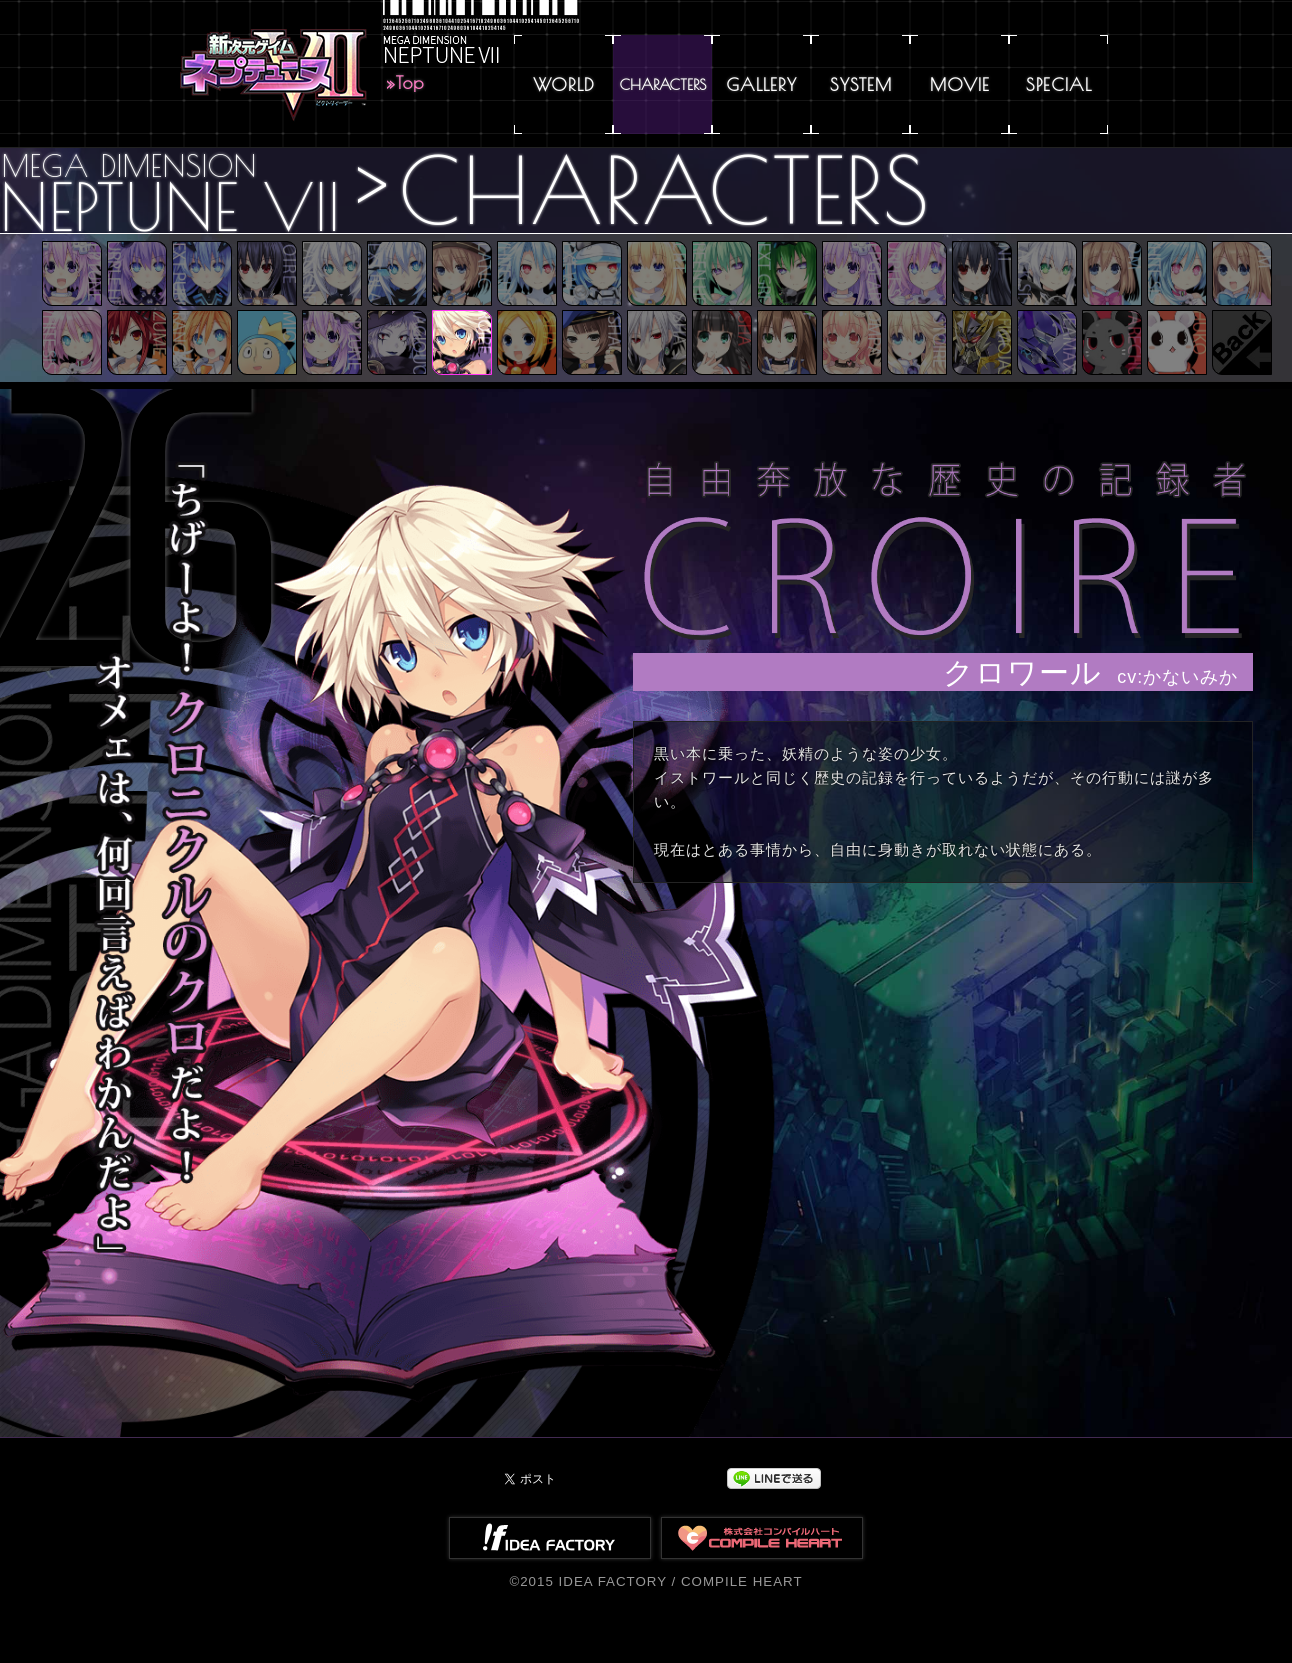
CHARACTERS (663, 84)
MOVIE (960, 84)
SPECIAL (1059, 84)
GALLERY (761, 84)
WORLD (564, 84)
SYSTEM (861, 84)
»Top (405, 82)
